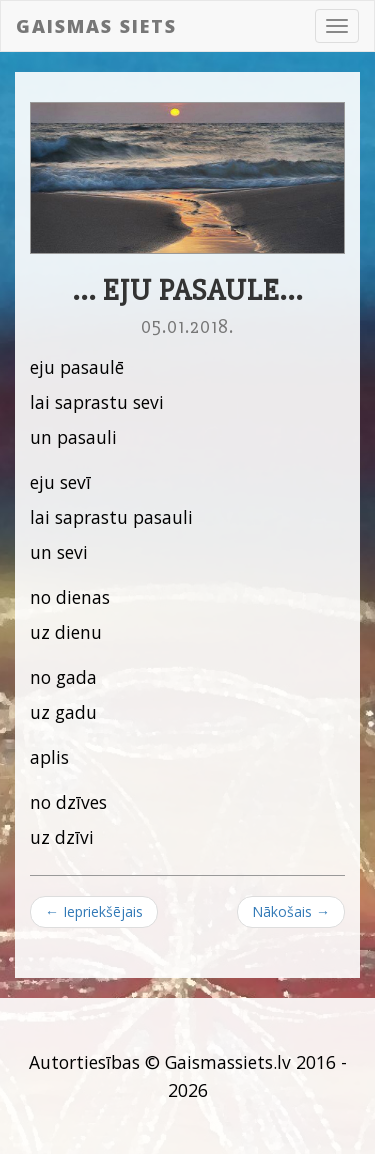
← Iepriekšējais (94, 911)
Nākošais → (291, 911)
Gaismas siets (96, 26)
